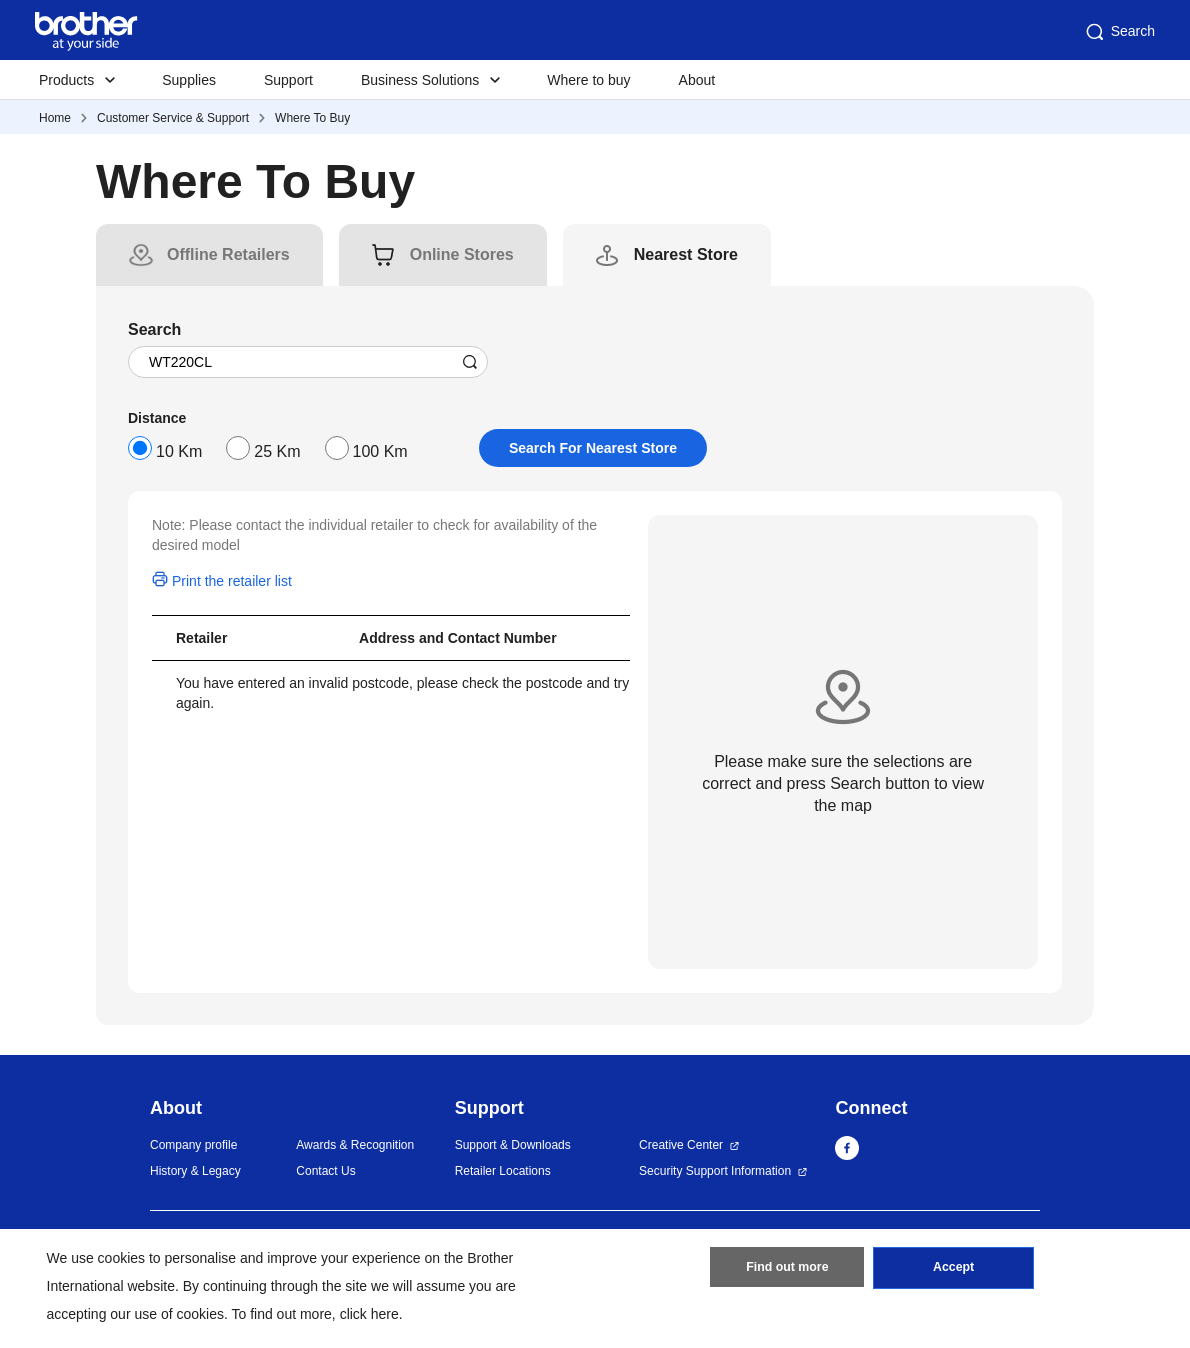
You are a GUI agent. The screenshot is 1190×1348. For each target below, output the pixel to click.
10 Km (179, 451)
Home (55, 118)
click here (369, 1314)
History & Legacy (195, 1171)
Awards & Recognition (355, 1145)
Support (288, 80)
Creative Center (681, 1145)
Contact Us (325, 1171)
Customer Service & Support (173, 118)
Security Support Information (715, 1171)
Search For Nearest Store (593, 448)
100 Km (380, 451)
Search (1119, 32)
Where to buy (588, 80)
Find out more (787, 1271)
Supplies (189, 80)
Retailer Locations (503, 1171)
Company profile (193, 1145)
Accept (954, 1271)
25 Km (277, 451)
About (697, 80)
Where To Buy (312, 118)
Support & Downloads (513, 1145)
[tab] (228, 255)
